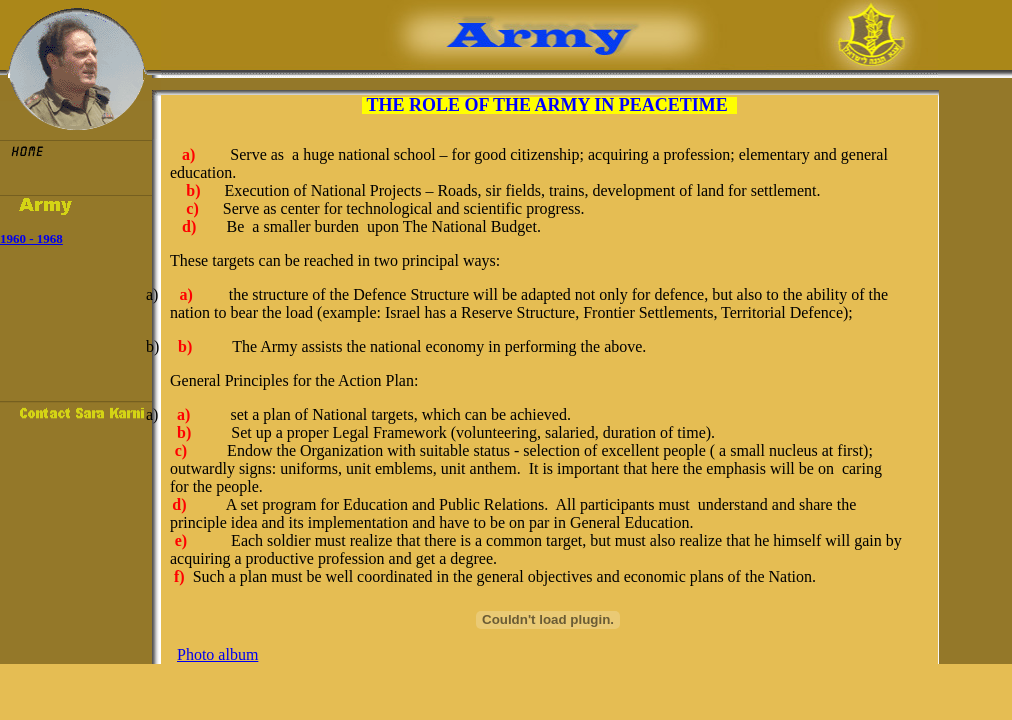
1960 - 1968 (31, 238)
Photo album (217, 654)
